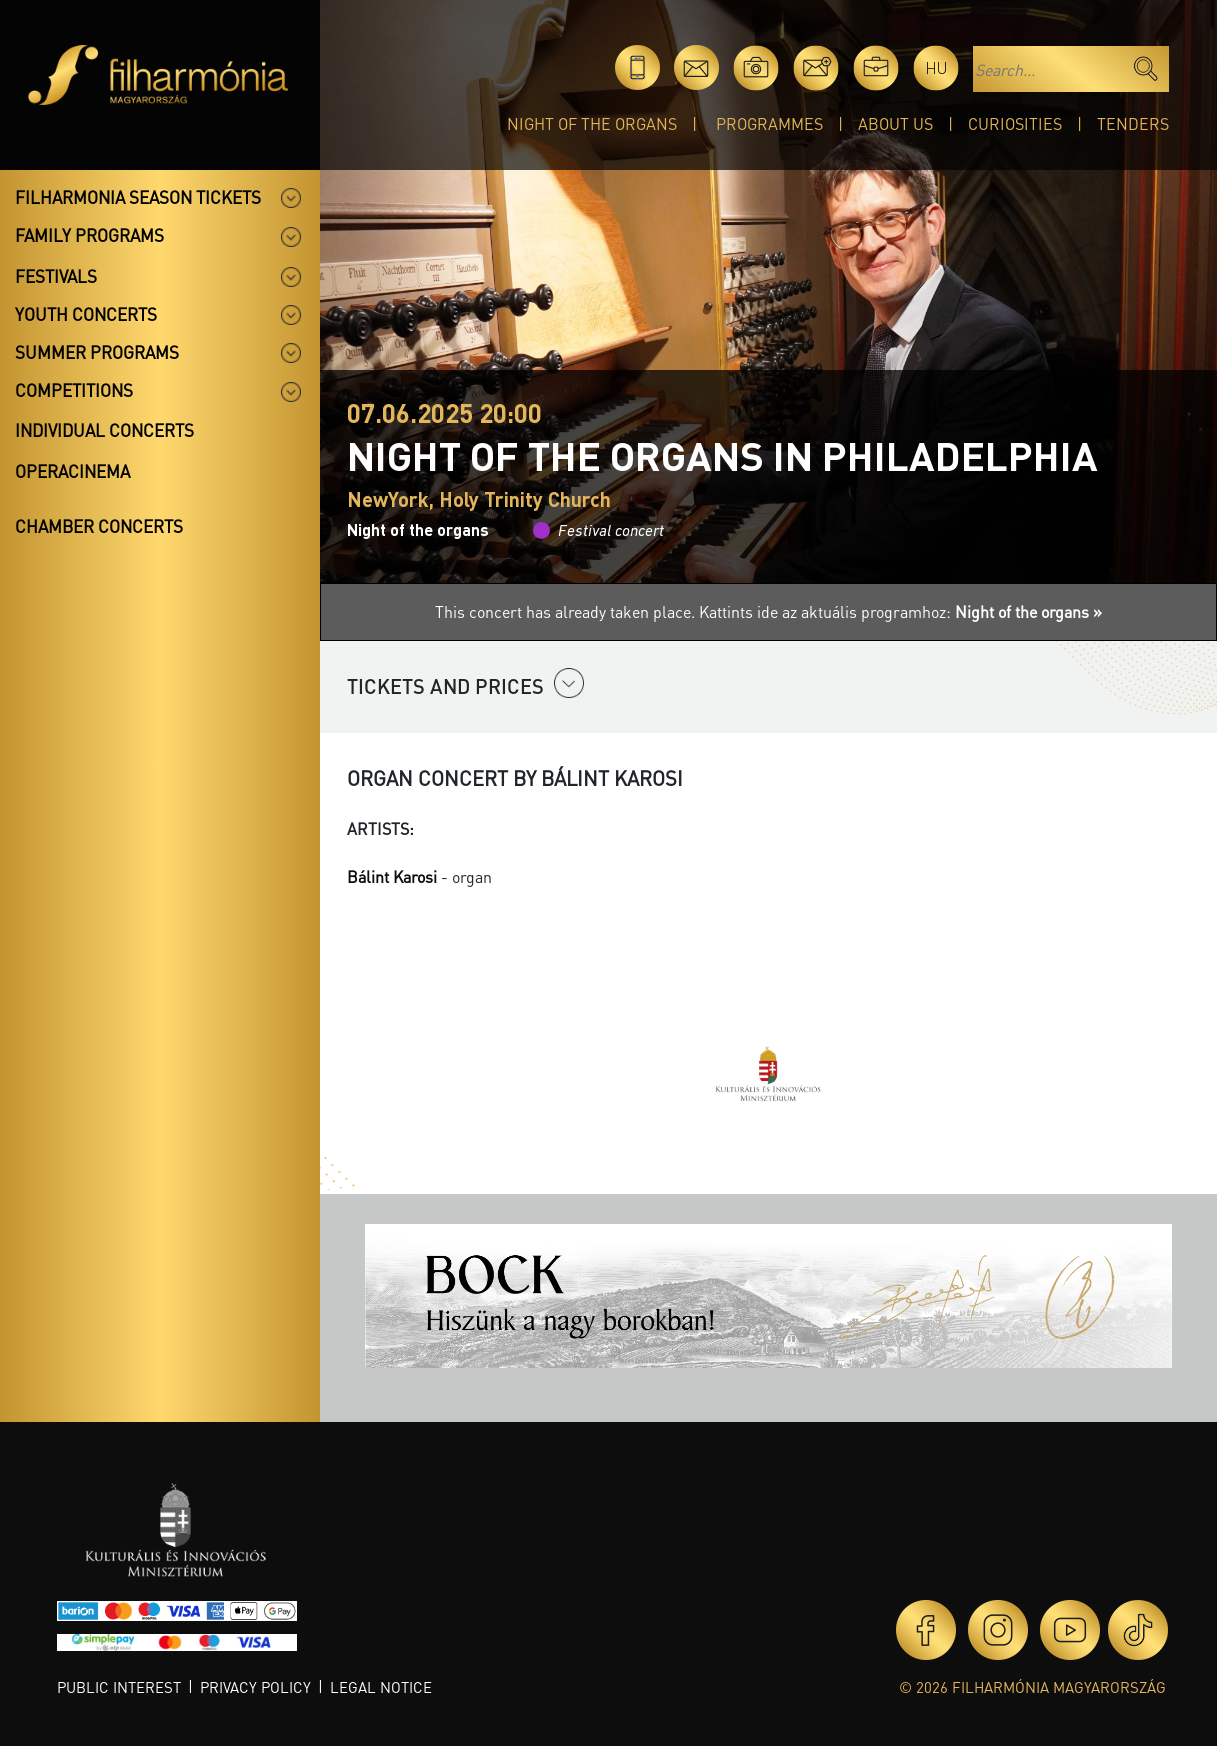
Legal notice (381, 1687)
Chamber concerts (99, 526)
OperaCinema (72, 471)
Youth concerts (86, 314)
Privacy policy (255, 1687)
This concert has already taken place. (567, 611)
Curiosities (1015, 123)
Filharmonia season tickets (138, 197)
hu (936, 67)
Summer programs (97, 352)
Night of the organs (592, 123)
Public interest (119, 1687)
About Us (895, 123)
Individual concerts (104, 430)
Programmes (769, 123)
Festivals (56, 276)
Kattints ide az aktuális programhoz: (900, 611)
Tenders (1133, 123)
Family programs (89, 235)
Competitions (74, 390)
